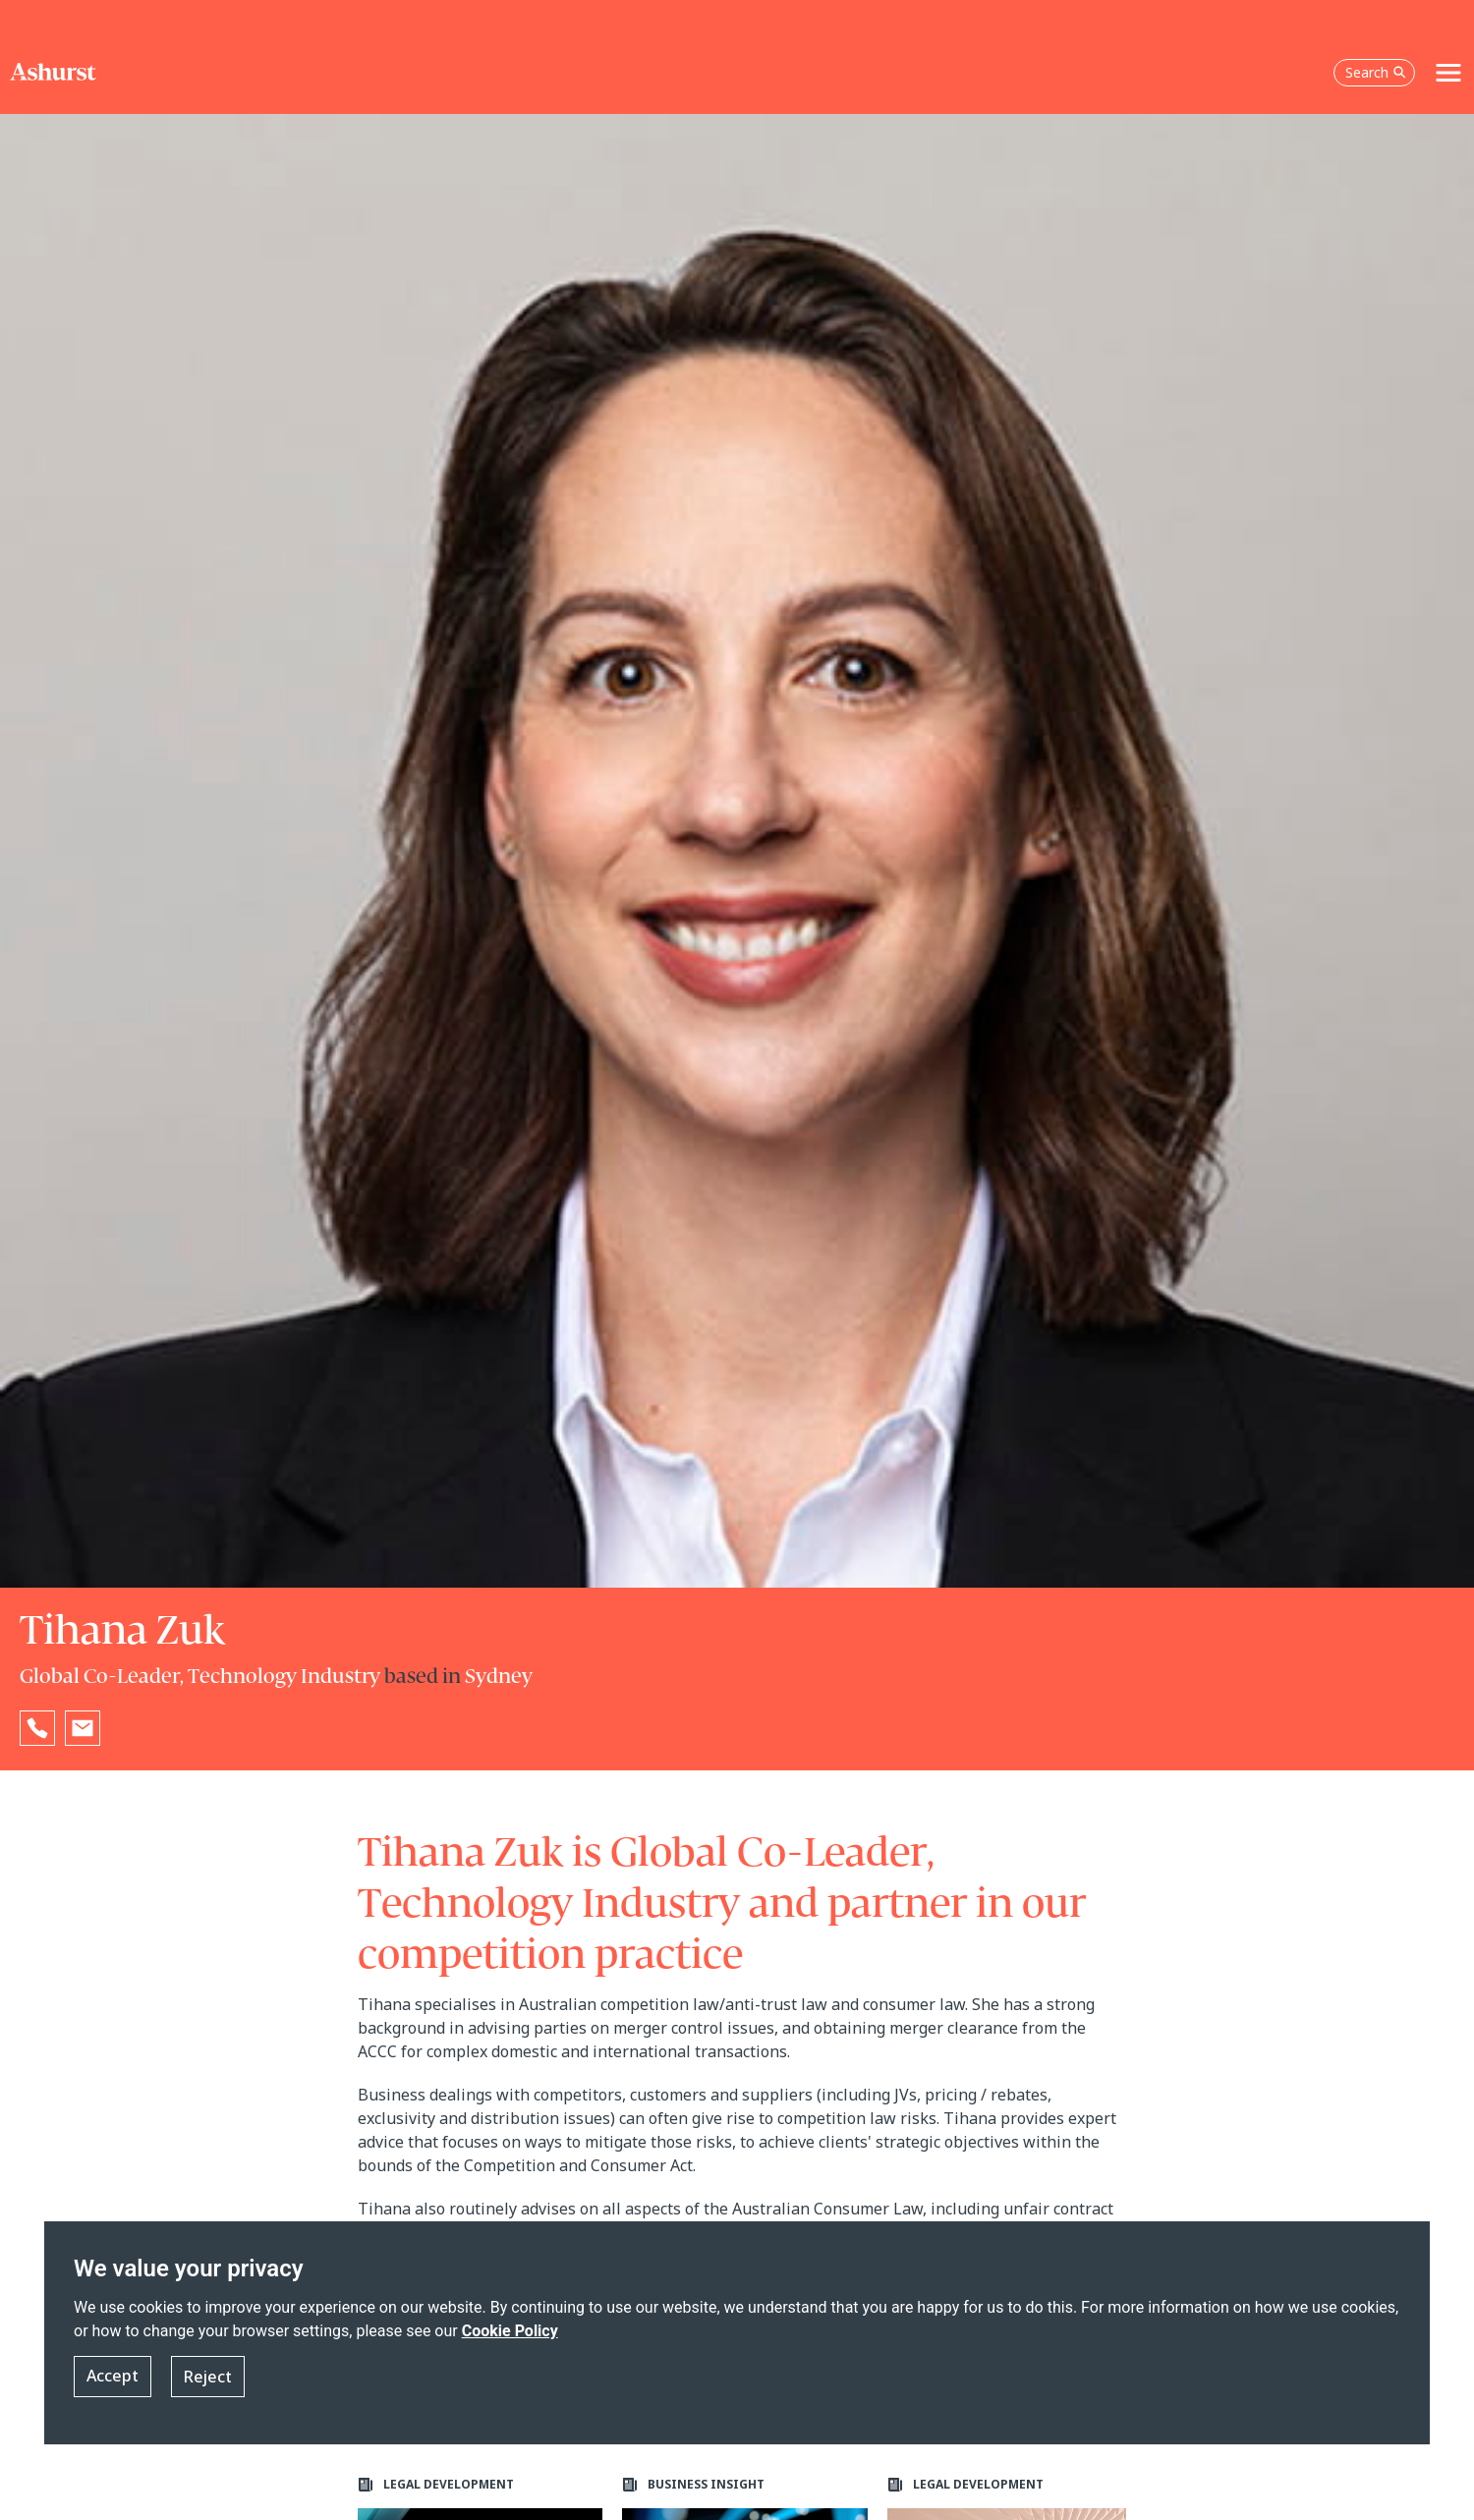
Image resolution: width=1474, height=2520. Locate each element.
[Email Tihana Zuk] (82, 1728)
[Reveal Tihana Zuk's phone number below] (37, 1728)
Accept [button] (112, 2388)
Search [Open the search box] (1375, 50)
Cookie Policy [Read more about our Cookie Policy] (510, 2342)
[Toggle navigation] (1448, 51)
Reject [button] (208, 2388)
